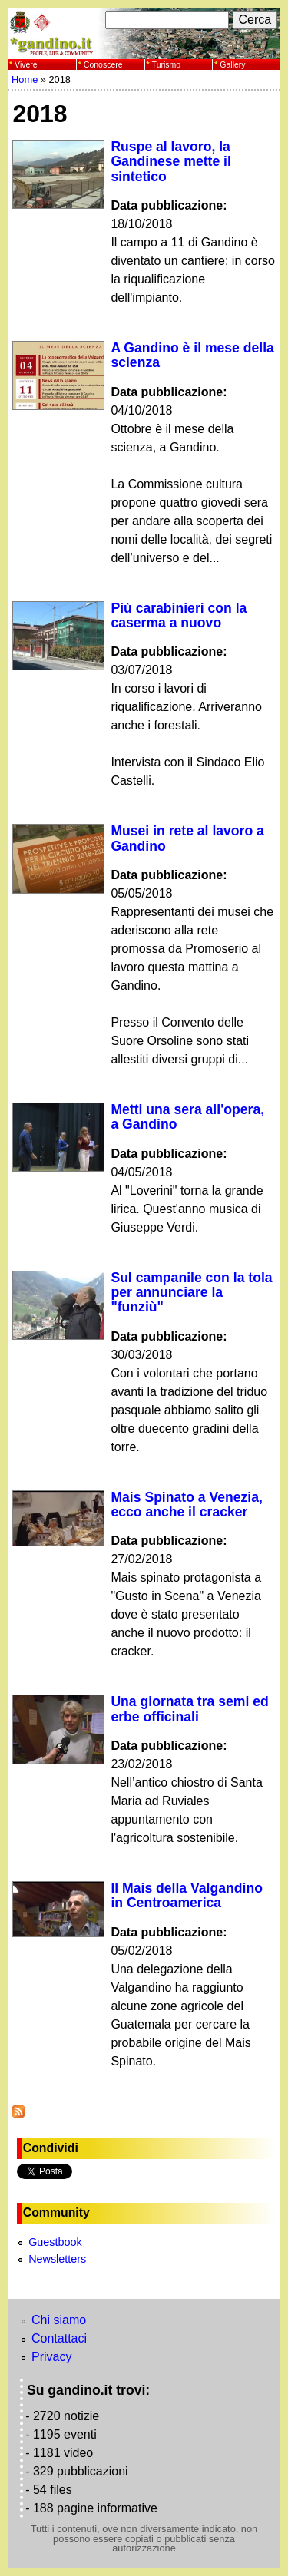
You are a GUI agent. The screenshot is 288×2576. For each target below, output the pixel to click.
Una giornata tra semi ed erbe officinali (189, 1709)
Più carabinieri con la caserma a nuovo (179, 615)
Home (25, 79)
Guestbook (55, 2242)
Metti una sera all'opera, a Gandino (187, 1117)
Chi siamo (58, 2319)
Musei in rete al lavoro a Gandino (187, 838)
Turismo (166, 64)
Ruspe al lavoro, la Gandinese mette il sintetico (170, 161)
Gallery (232, 64)
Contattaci (59, 2338)
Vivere (26, 64)
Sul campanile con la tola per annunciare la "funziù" (191, 1292)
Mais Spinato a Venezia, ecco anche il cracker (187, 1504)
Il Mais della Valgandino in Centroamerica (187, 1895)
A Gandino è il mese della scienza (192, 355)
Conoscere (103, 64)
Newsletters (57, 2259)
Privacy (51, 2356)
